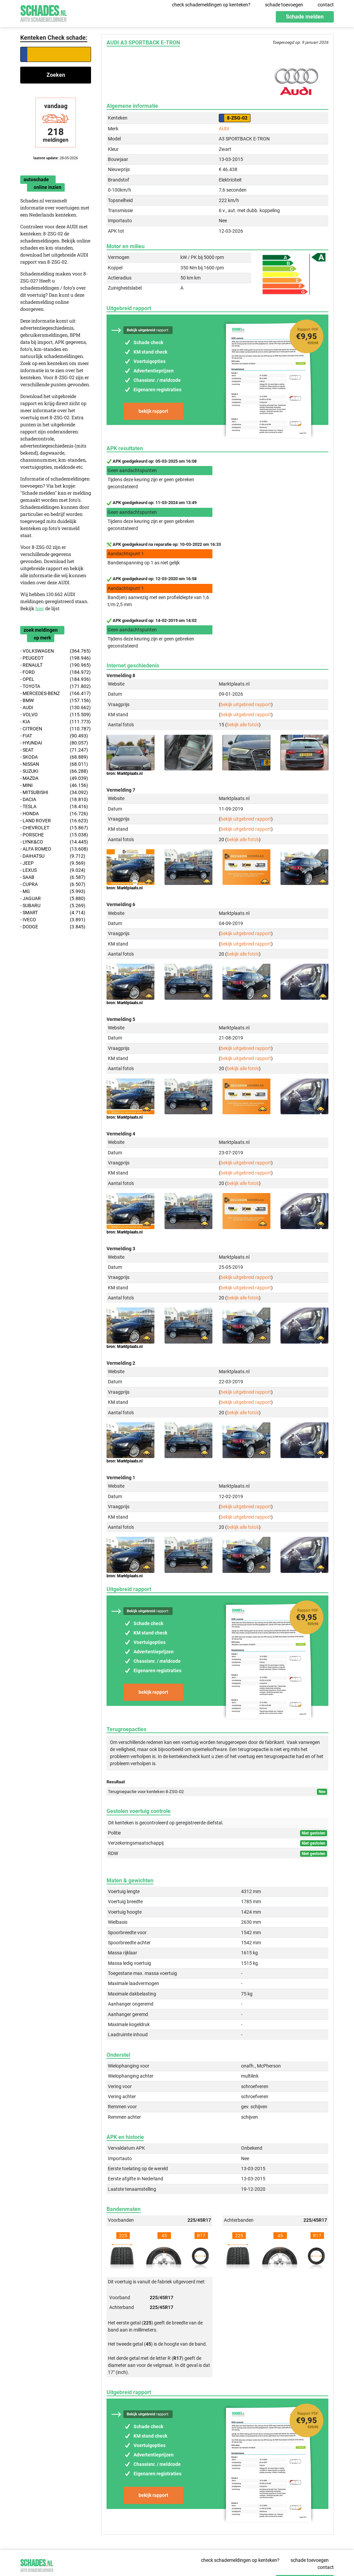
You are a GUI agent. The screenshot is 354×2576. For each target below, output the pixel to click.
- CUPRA (52, 884)
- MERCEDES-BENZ (55, 693)
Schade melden (305, 16)
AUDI (224, 128)
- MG (52, 891)
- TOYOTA (55, 686)
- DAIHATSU (52, 856)
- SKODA (54, 757)
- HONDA (54, 813)
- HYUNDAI (54, 743)
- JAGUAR (52, 898)
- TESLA (54, 806)
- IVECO (52, 919)
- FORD (55, 672)
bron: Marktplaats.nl (125, 773)
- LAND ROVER (54, 820)
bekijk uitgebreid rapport (245, 704)
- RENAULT (55, 665)
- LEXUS (52, 870)
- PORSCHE (54, 834)
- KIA (55, 721)
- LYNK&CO (54, 842)
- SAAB (52, 877)
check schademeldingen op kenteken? (211, 4)
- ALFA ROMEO (54, 849)
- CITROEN (55, 728)
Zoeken (56, 75)
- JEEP (52, 863)
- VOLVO (55, 714)
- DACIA (54, 799)
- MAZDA (54, 778)
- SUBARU (52, 905)
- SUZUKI (54, 771)
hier (39, 608)
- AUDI (55, 707)
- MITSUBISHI (54, 792)
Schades (43, 12)
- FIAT (54, 735)
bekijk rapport (153, 411)
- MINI (54, 785)
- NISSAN (54, 764)
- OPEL (55, 679)
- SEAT (54, 750)
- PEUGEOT (55, 658)
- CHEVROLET (54, 827)
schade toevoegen (284, 4)
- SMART (52, 912)
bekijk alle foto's (243, 724)
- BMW (55, 700)
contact (326, 4)
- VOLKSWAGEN (55, 651)
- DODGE (52, 926)
